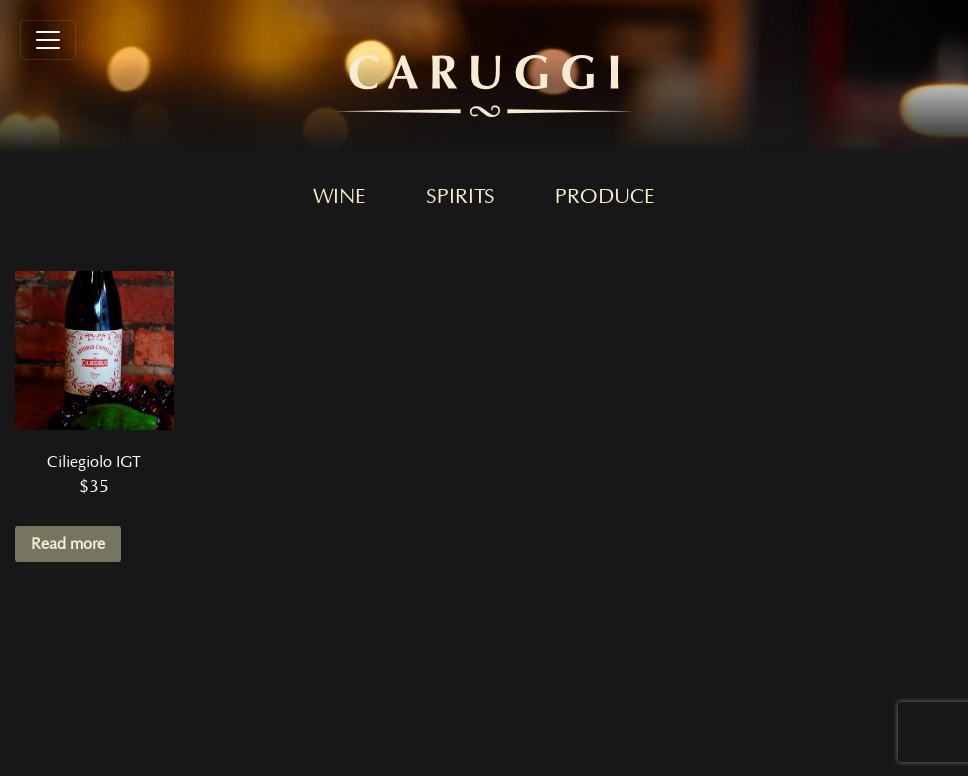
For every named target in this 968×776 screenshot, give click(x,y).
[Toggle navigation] (48, 40)
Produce (605, 197)
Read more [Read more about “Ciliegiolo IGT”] (68, 544)
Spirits (460, 197)
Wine (339, 197)
